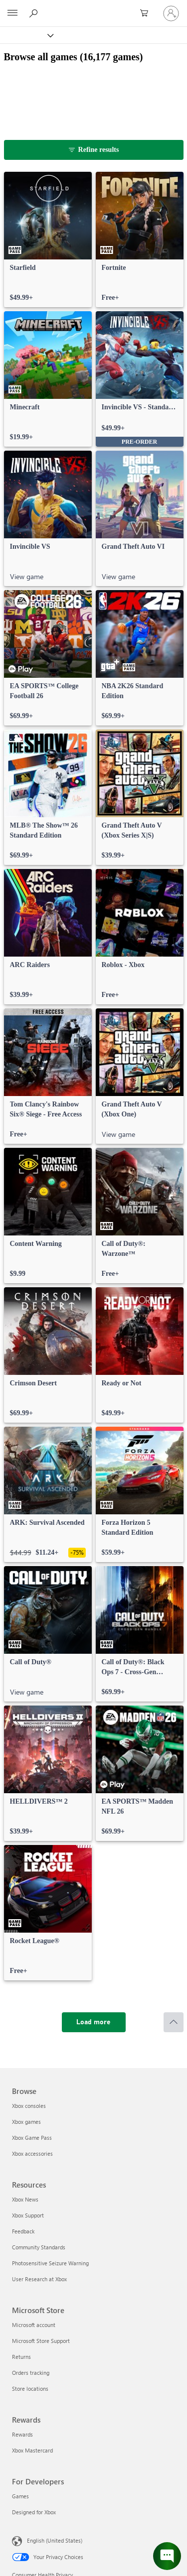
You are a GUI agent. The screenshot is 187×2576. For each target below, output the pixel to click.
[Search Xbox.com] (34, 13)
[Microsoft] (93, 7)
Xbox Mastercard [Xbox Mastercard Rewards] (32, 2450)
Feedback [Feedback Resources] (23, 2231)
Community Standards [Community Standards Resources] (38, 2247)
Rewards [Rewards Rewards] (22, 2434)
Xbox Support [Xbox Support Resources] (28, 2215)
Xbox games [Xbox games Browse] (26, 2121)
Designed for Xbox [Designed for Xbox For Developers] (34, 2512)
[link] (48, 239)
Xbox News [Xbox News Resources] (25, 2199)
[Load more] (94, 2022)
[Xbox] (26, 35)
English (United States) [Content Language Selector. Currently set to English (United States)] (54, 2540)
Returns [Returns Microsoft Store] (21, 2356)
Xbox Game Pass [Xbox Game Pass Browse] (32, 2137)
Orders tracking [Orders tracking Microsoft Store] (30, 2372)
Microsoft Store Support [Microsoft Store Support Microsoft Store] (41, 2340)
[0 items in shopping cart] (147, 13)
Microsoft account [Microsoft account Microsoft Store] (33, 2325)
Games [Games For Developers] (20, 2496)
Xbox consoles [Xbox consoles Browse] (29, 2105)
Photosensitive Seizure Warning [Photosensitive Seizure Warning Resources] (50, 2263)
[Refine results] (94, 150)
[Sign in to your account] (171, 13)
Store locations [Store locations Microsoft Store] (30, 2388)
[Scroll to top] (174, 2022)
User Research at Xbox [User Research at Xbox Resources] (39, 2279)
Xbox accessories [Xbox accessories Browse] (32, 2153)
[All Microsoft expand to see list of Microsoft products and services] (12, 13)
